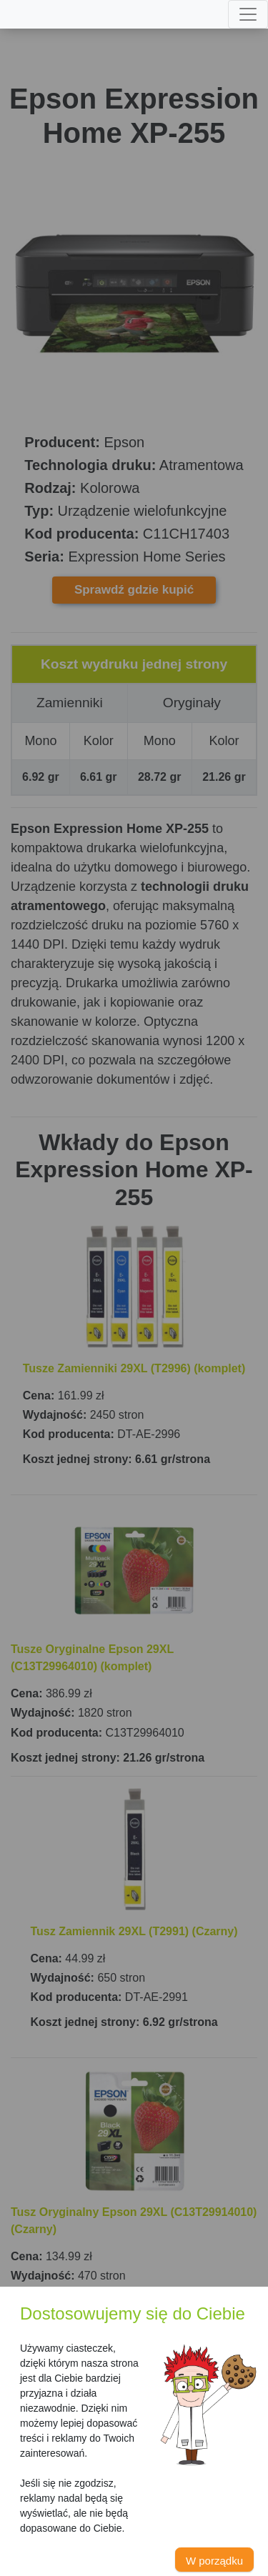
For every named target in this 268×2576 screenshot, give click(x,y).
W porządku (214, 2561)
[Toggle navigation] (248, 14)
